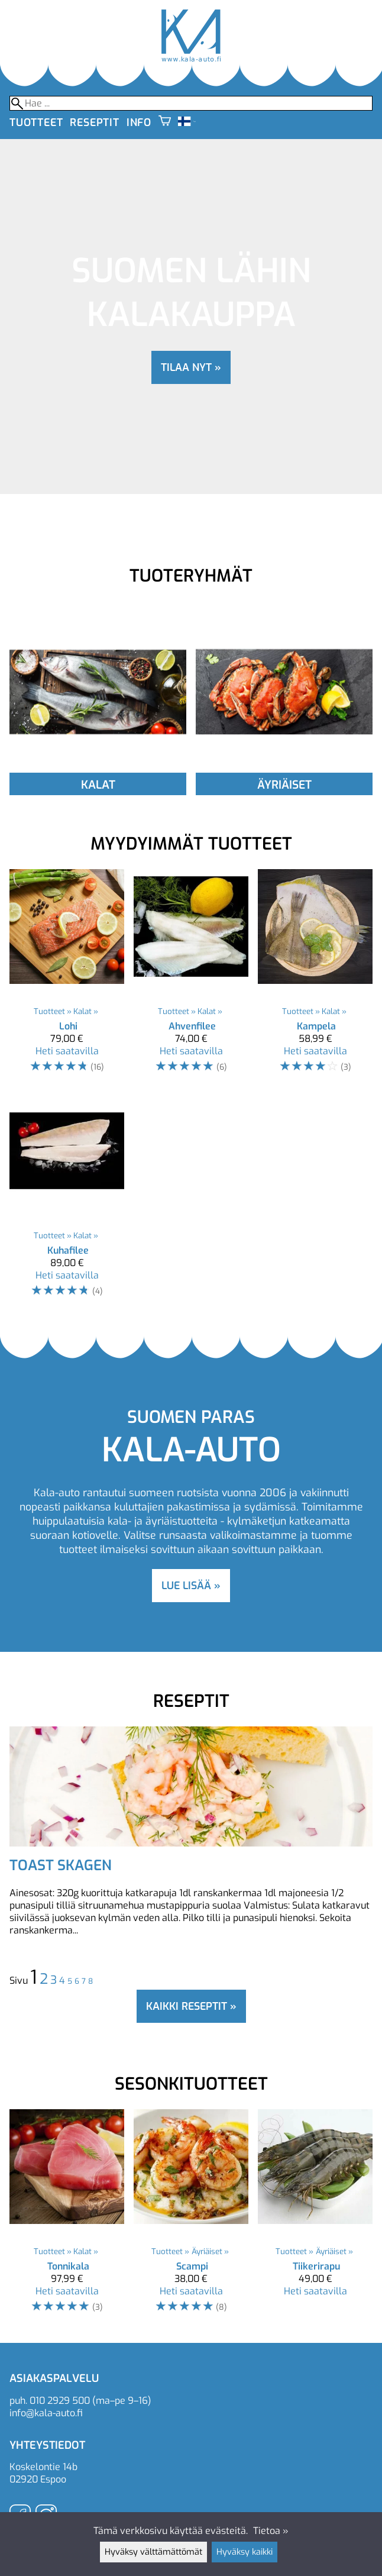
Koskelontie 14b (43, 2467)
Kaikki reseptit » (191, 2006)
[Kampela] (315, 976)
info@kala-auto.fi (46, 2413)
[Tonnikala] (66, 2216)
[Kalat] (97, 770)
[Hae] (191, 103)
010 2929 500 (60, 2400)
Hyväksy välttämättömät (153, 2552)
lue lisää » (191, 1585)
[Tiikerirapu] (315, 2216)
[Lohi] (66, 976)
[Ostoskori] (164, 122)
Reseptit (94, 122)
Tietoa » (271, 2531)
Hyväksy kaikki (244, 2552)
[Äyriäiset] (284, 770)
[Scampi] (191, 2216)
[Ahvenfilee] (191, 976)
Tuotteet (36, 122)
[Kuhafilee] (66, 1200)
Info (139, 122)
